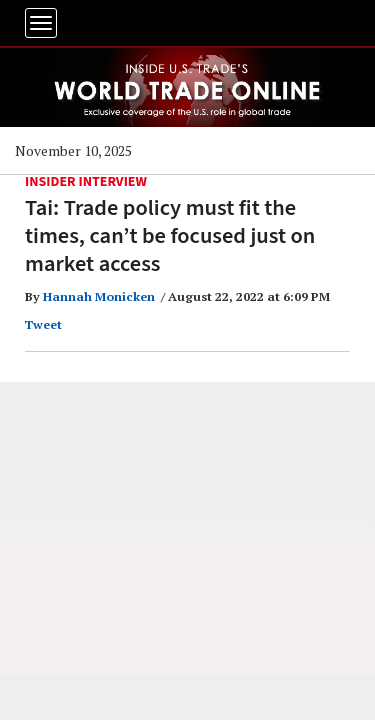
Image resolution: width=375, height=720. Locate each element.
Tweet (43, 324)
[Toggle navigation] (41, 23)
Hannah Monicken (99, 296)
